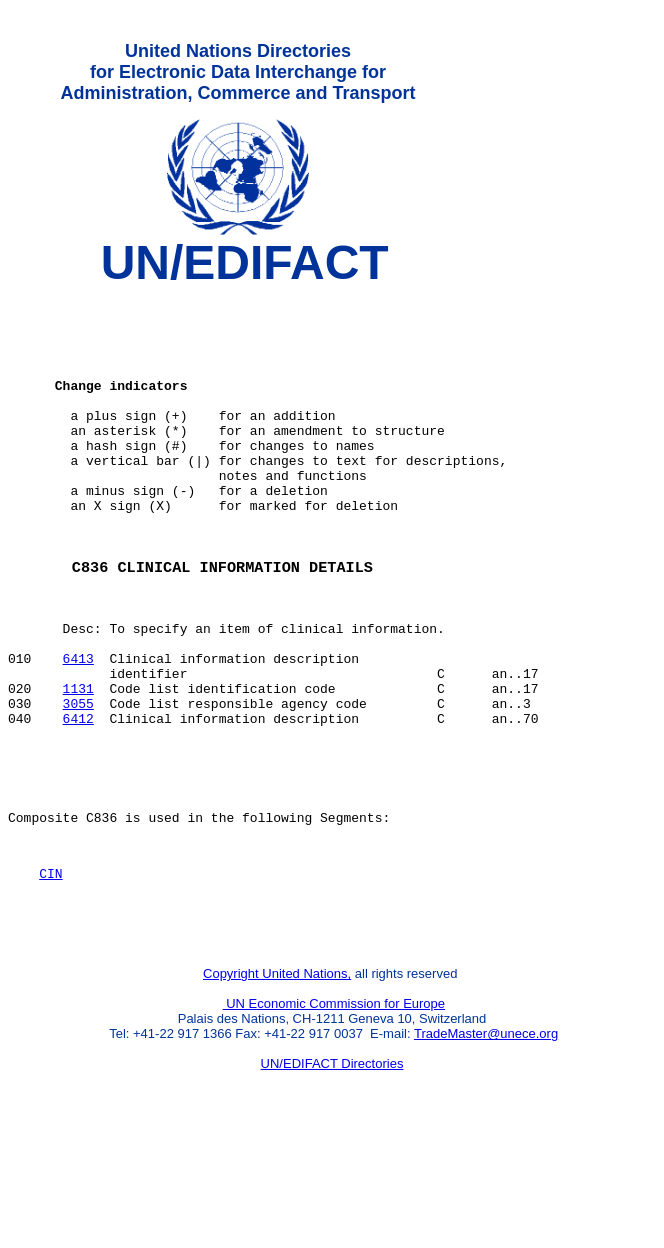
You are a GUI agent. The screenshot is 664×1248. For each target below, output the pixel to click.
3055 (78, 783)
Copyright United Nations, (277, 1083)
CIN (50, 974)
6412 (78, 801)
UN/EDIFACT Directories (332, 1173)
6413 (78, 729)
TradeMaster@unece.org (486, 1143)
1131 (78, 765)
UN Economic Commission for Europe (334, 1113)
